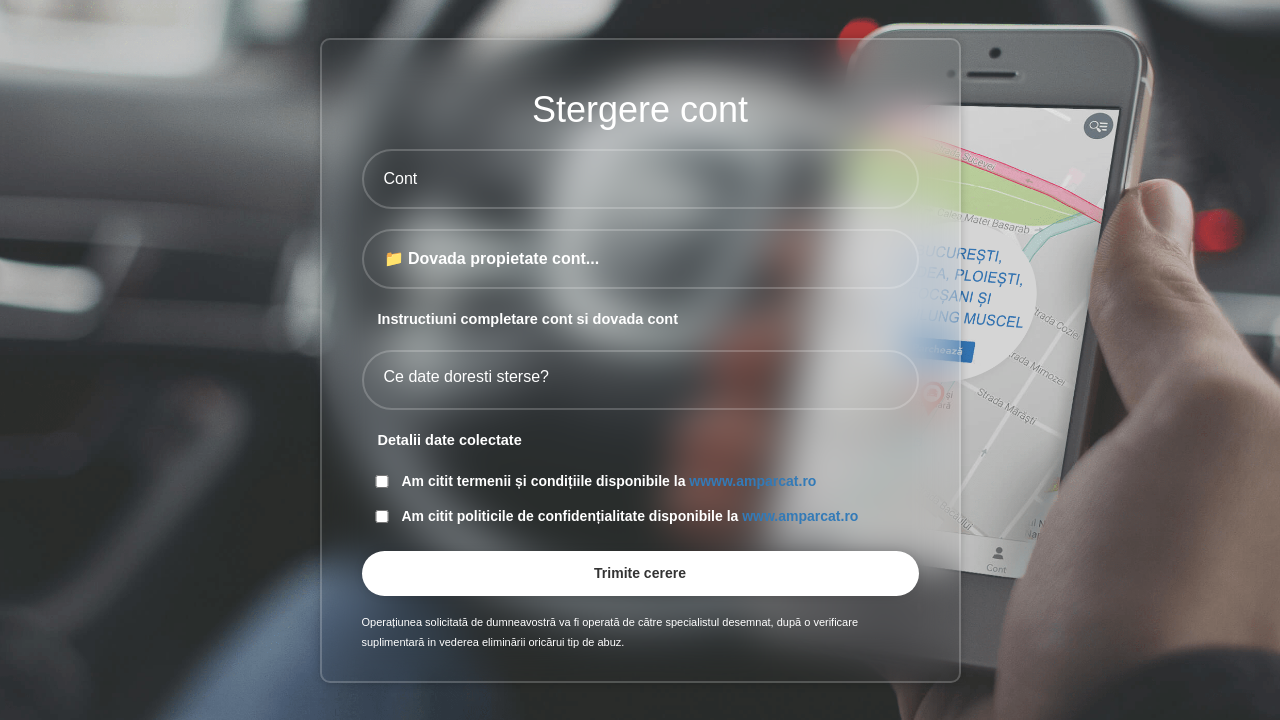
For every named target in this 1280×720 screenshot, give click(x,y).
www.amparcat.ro (800, 516)
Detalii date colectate (450, 440)
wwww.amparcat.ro (752, 481)
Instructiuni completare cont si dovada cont (528, 319)
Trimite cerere (640, 573)
